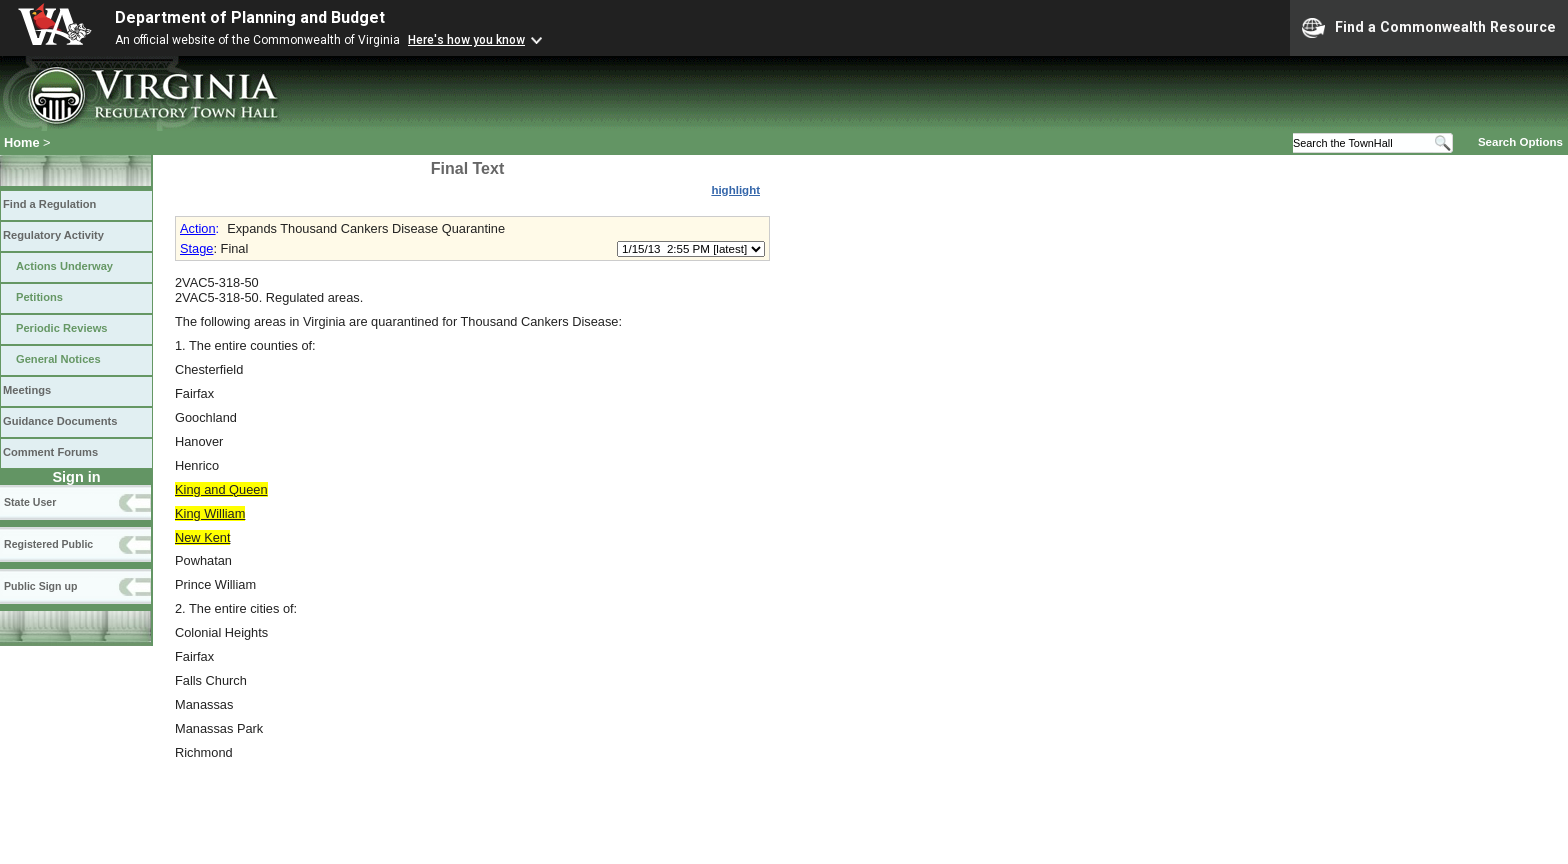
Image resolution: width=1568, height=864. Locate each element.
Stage (196, 248)
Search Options (1520, 142)
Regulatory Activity (53, 235)
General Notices (58, 359)
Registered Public (48, 544)
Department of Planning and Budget (250, 17)
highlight (735, 190)
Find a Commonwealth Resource (1429, 28)
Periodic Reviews (62, 328)
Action (198, 228)
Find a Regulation (49, 204)
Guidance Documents (60, 421)
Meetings (27, 390)
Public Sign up (40, 586)
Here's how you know (466, 40)
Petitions (39, 297)
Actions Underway (64, 266)
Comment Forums (50, 452)
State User (30, 502)
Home (22, 142)
